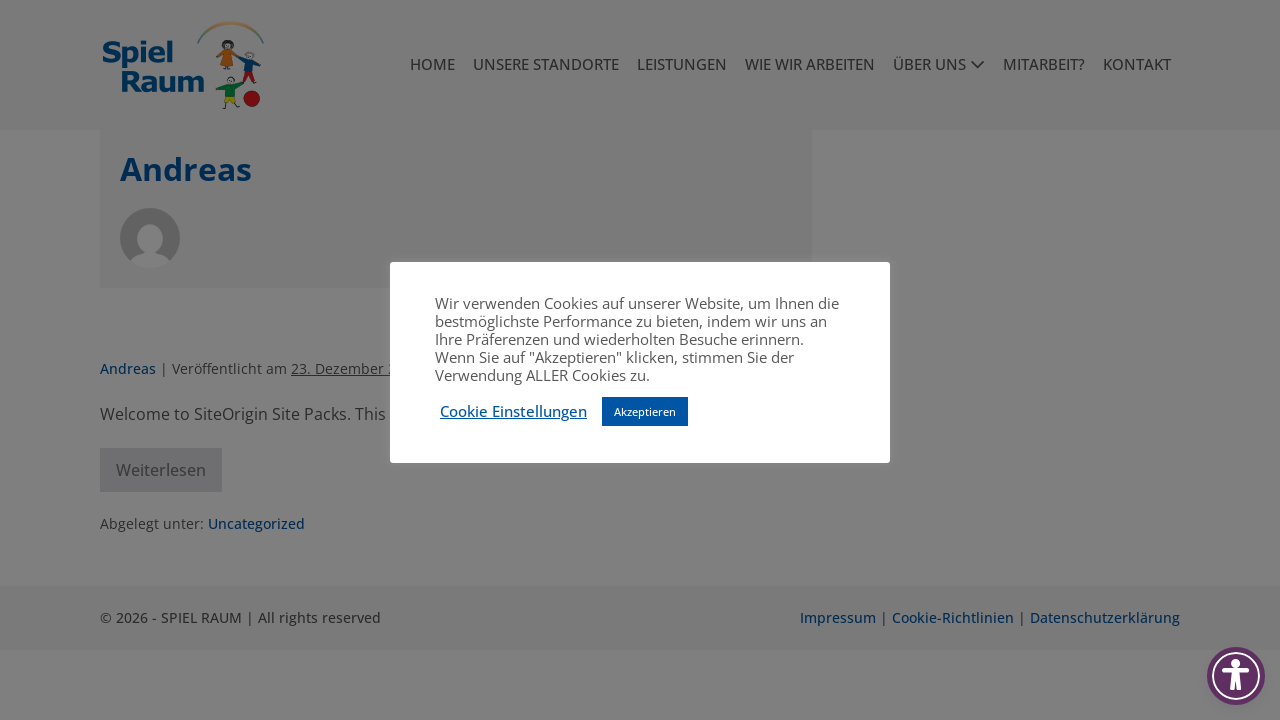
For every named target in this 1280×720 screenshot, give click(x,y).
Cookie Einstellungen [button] (513, 411)
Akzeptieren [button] (645, 411)
